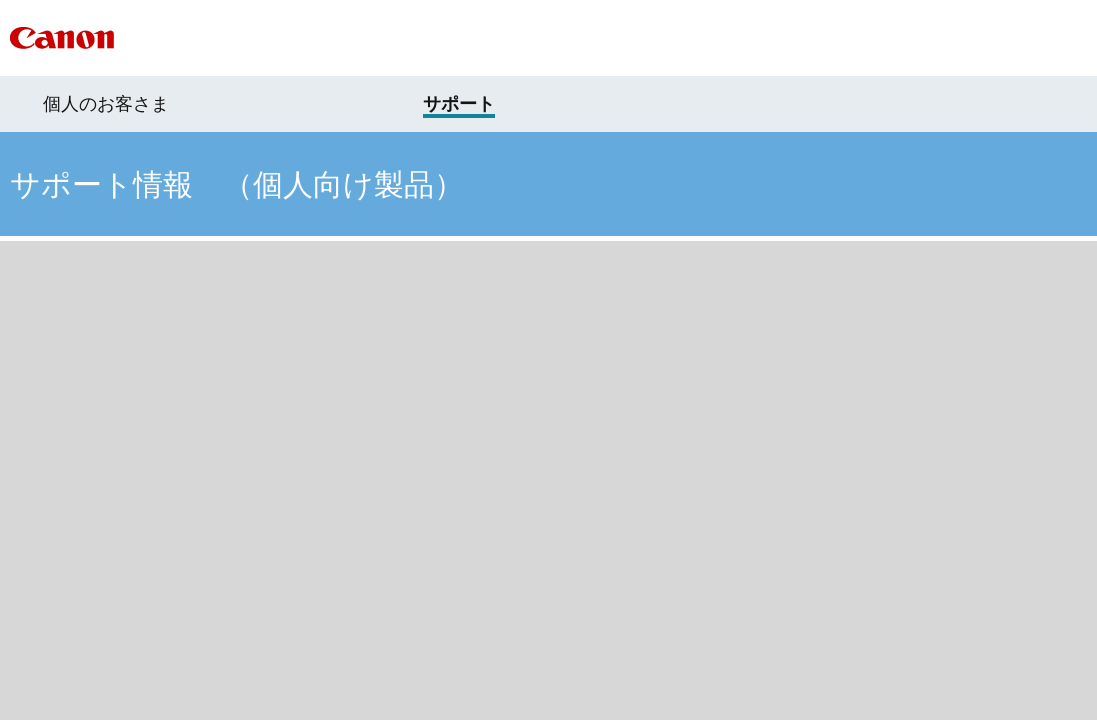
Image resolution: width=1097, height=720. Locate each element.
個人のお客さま (106, 104)
